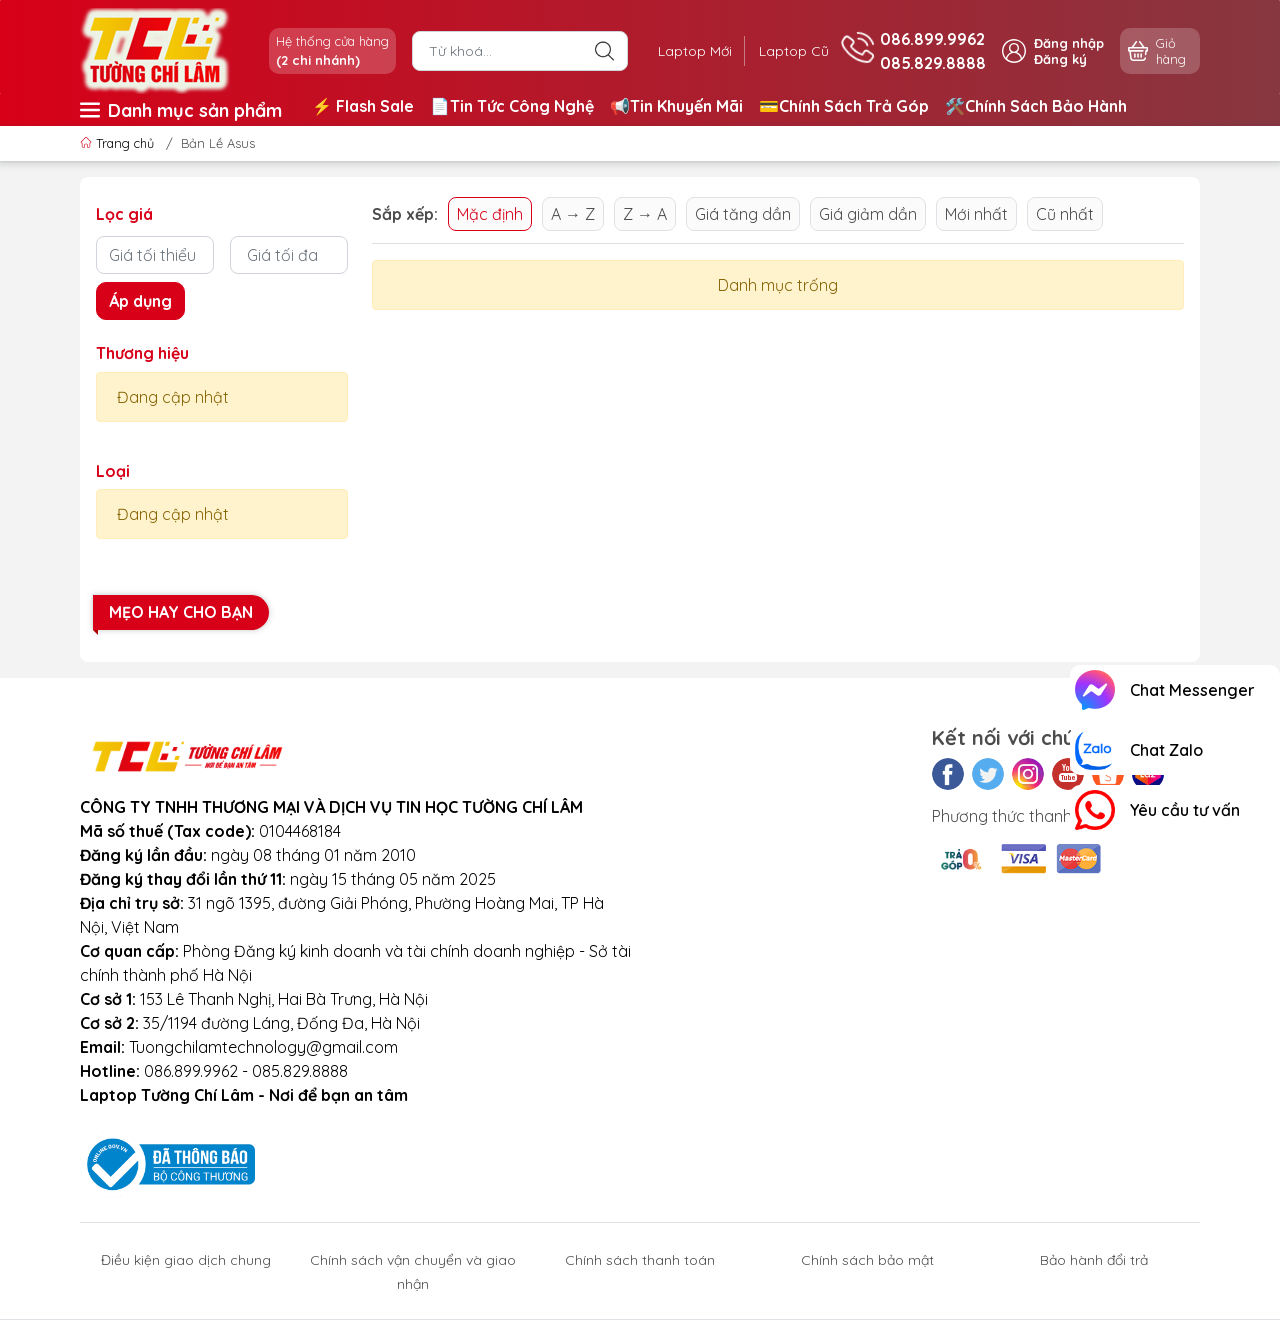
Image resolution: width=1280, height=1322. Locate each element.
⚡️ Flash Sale (363, 106)
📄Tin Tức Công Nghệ (512, 106)
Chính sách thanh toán (640, 1260)
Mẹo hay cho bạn (181, 612)
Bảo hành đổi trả (1094, 1260)
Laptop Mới (688, 51)
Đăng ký (1060, 59)
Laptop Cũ (792, 51)
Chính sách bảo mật (867, 1260)
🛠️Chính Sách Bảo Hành (1036, 106)
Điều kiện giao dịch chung (186, 1260)
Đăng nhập (1069, 43)
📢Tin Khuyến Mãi (676, 106)
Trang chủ (119, 143)
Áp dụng (140, 301)
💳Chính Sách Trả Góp (844, 106)
